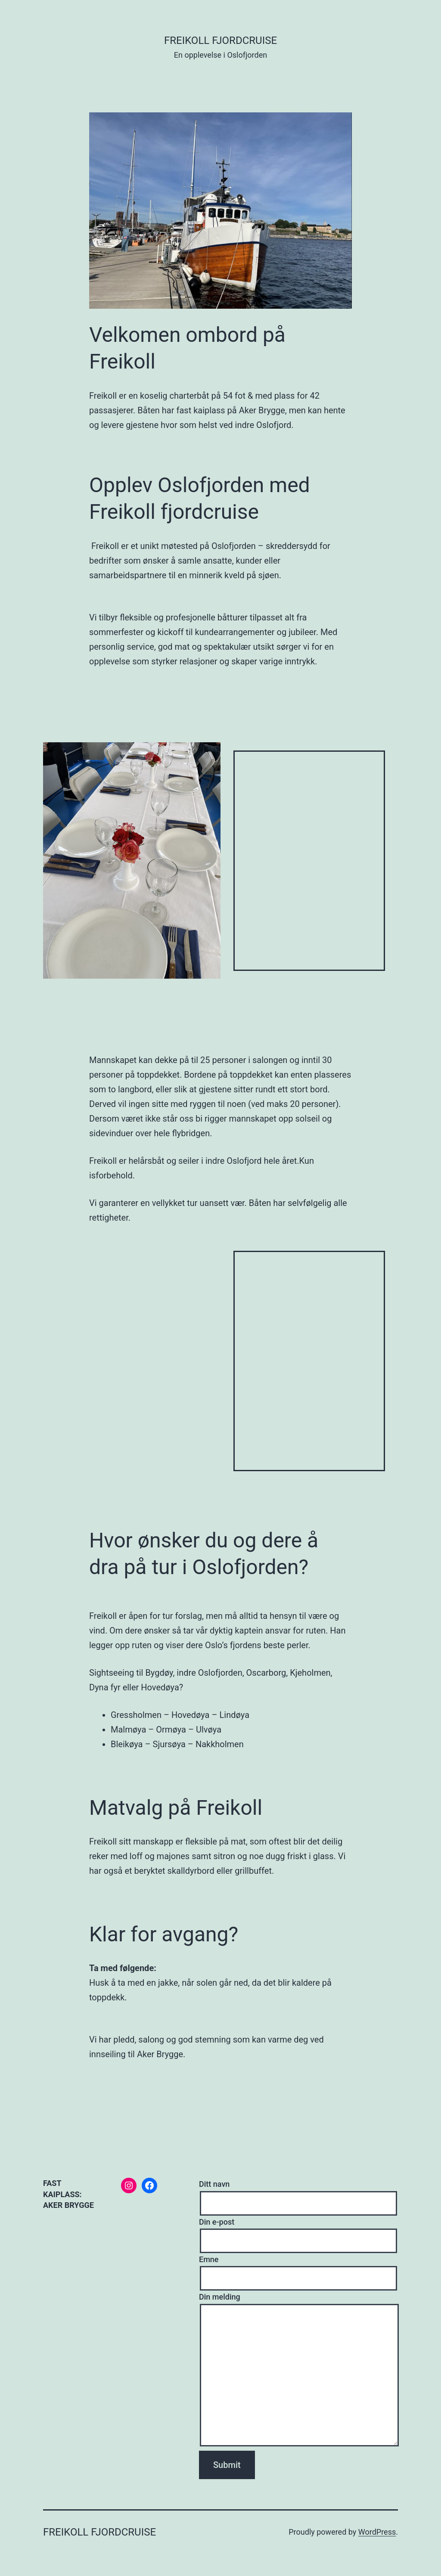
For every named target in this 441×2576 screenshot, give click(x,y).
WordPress (377, 2531)
